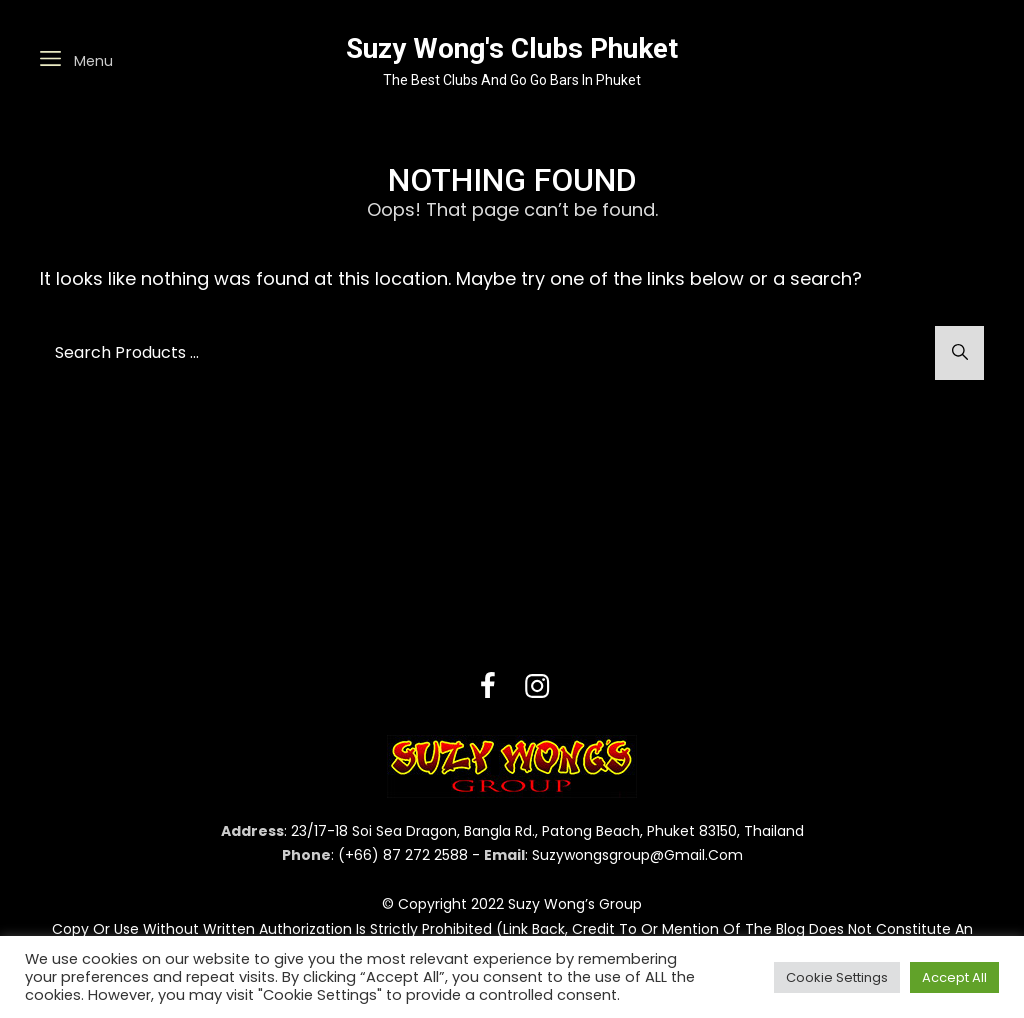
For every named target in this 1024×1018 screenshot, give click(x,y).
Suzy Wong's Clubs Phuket (512, 48)
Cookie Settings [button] (837, 977)
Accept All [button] (954, 977)
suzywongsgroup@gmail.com (637, 855)
